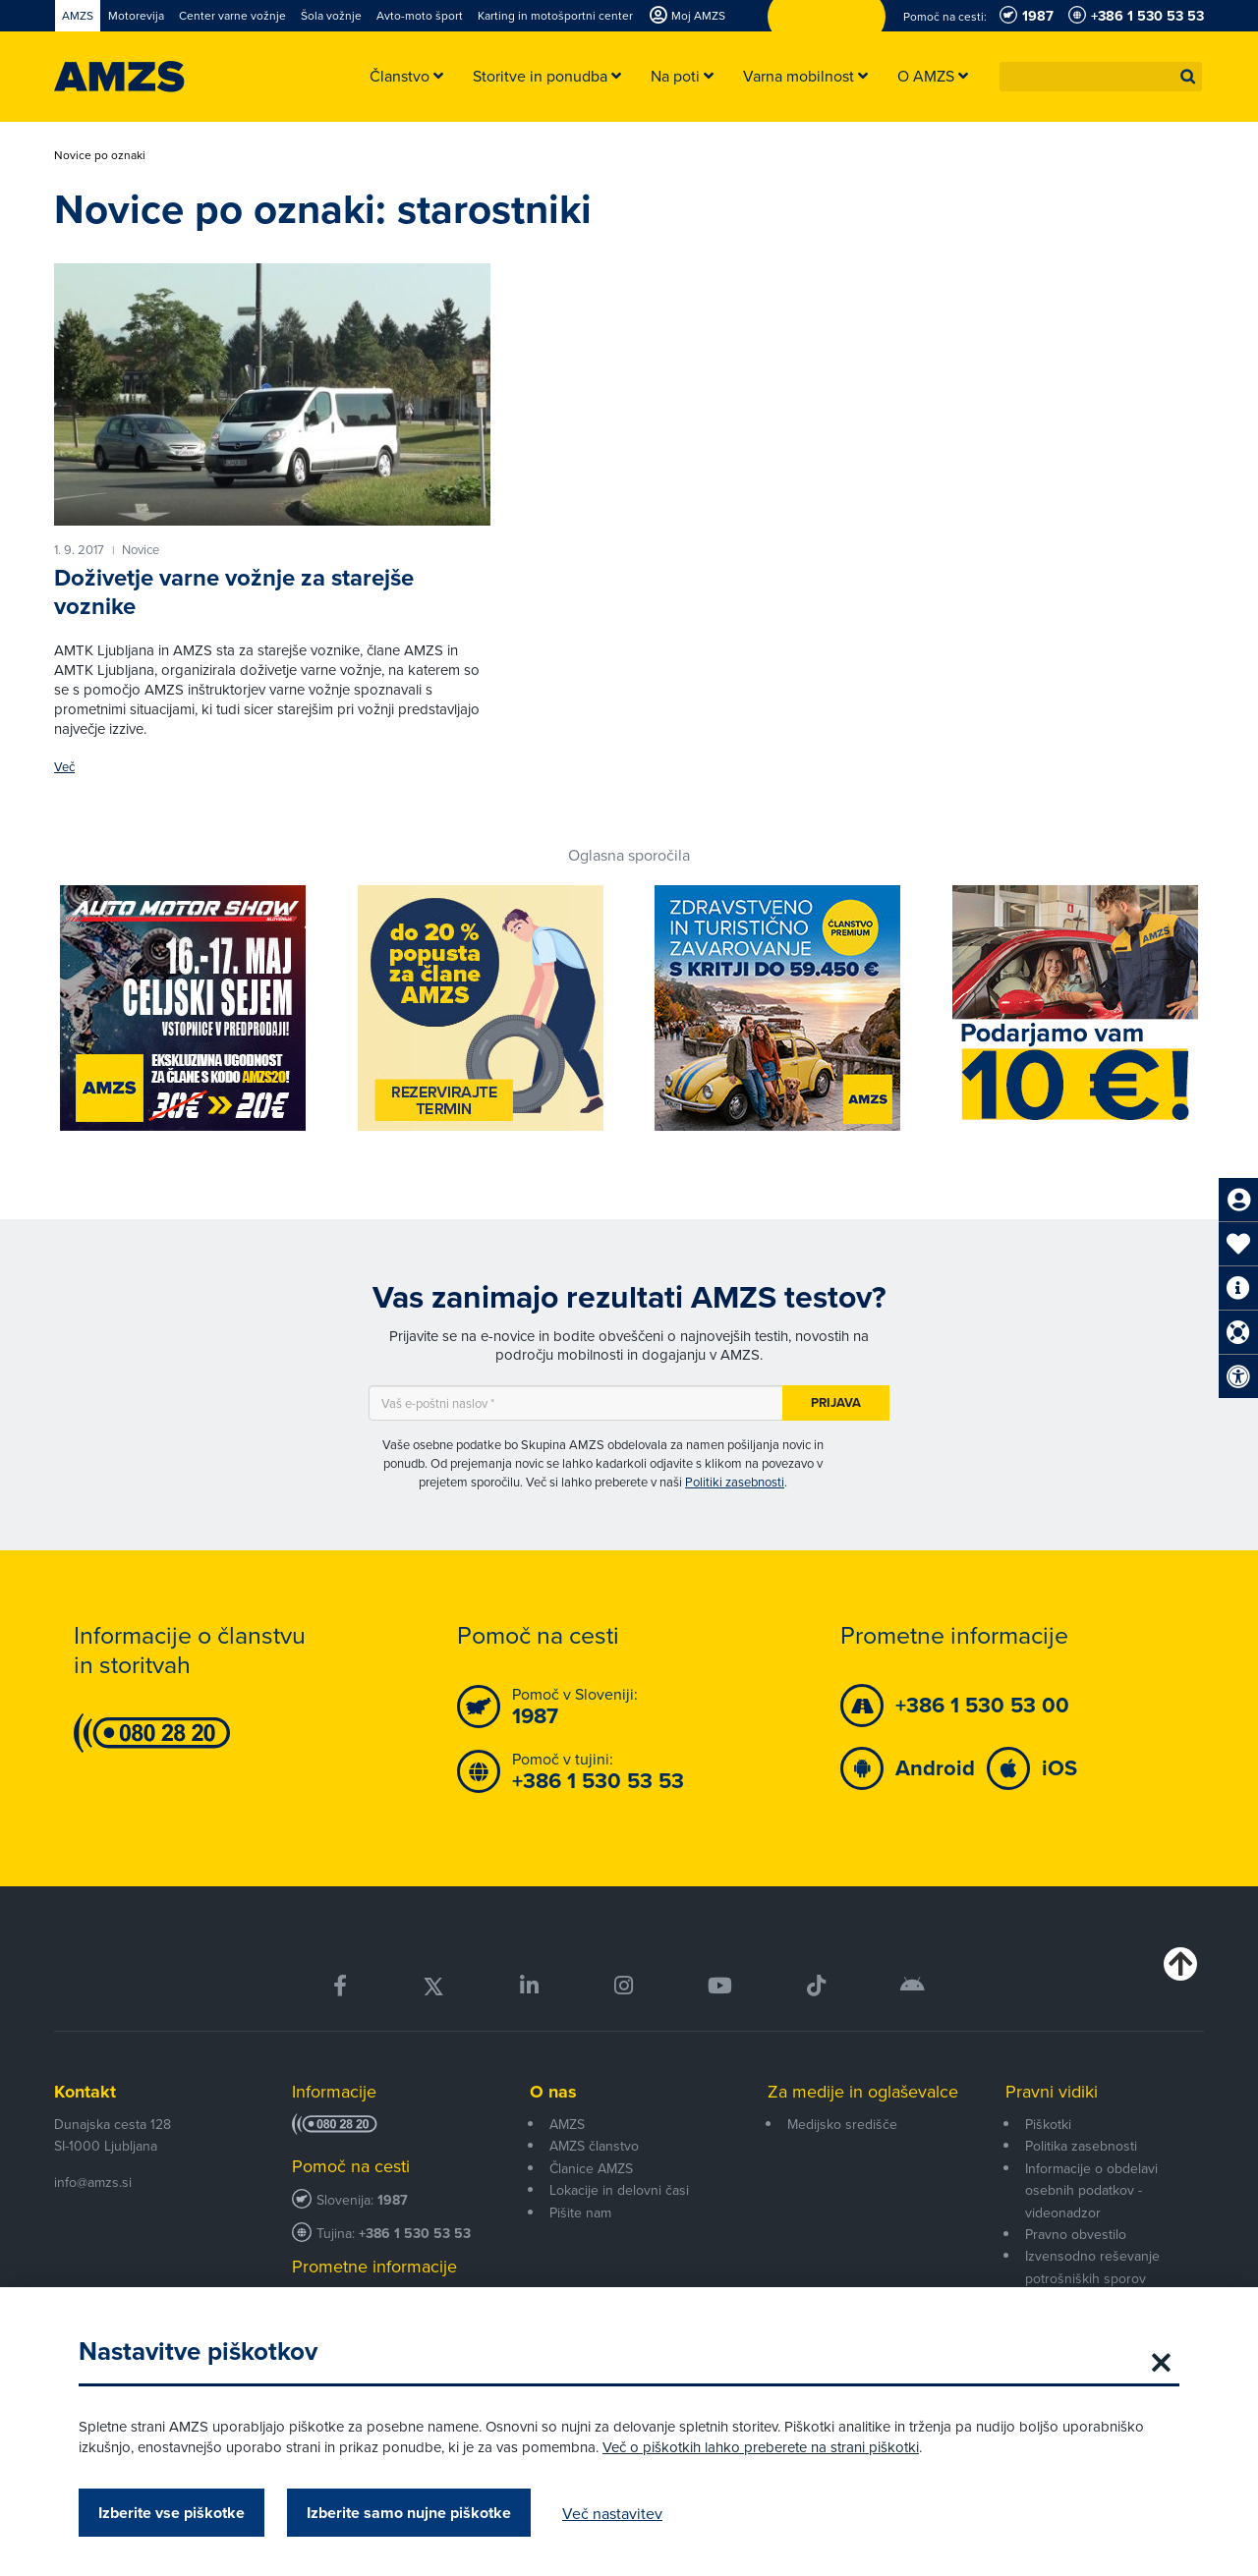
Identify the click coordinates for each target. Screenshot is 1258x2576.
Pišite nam (580, 2212)
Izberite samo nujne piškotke (409, 2512)
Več (64, 766)
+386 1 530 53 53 (415, 2233)
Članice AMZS (591, 2168)
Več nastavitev (612, 2513)
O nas (553, 2091)
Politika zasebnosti (1081, 2146)
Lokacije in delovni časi (619, 2190)
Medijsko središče (842, 2124)
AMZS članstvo (594, 2146)
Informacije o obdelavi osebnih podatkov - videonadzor (1091, 2190)
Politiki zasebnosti (734, 1481)
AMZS (567, 2124)
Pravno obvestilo (1075, 2234)
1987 (392, 2200)
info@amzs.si (93, 2182)
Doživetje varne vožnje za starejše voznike (234, 592)
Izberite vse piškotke (171, 2512)
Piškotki (1048, 2124)
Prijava (836, 1402)
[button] (1188, 76)
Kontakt (85, 2091)
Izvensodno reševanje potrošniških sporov (1092, 2266)
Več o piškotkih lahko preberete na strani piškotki (760, 2446)
